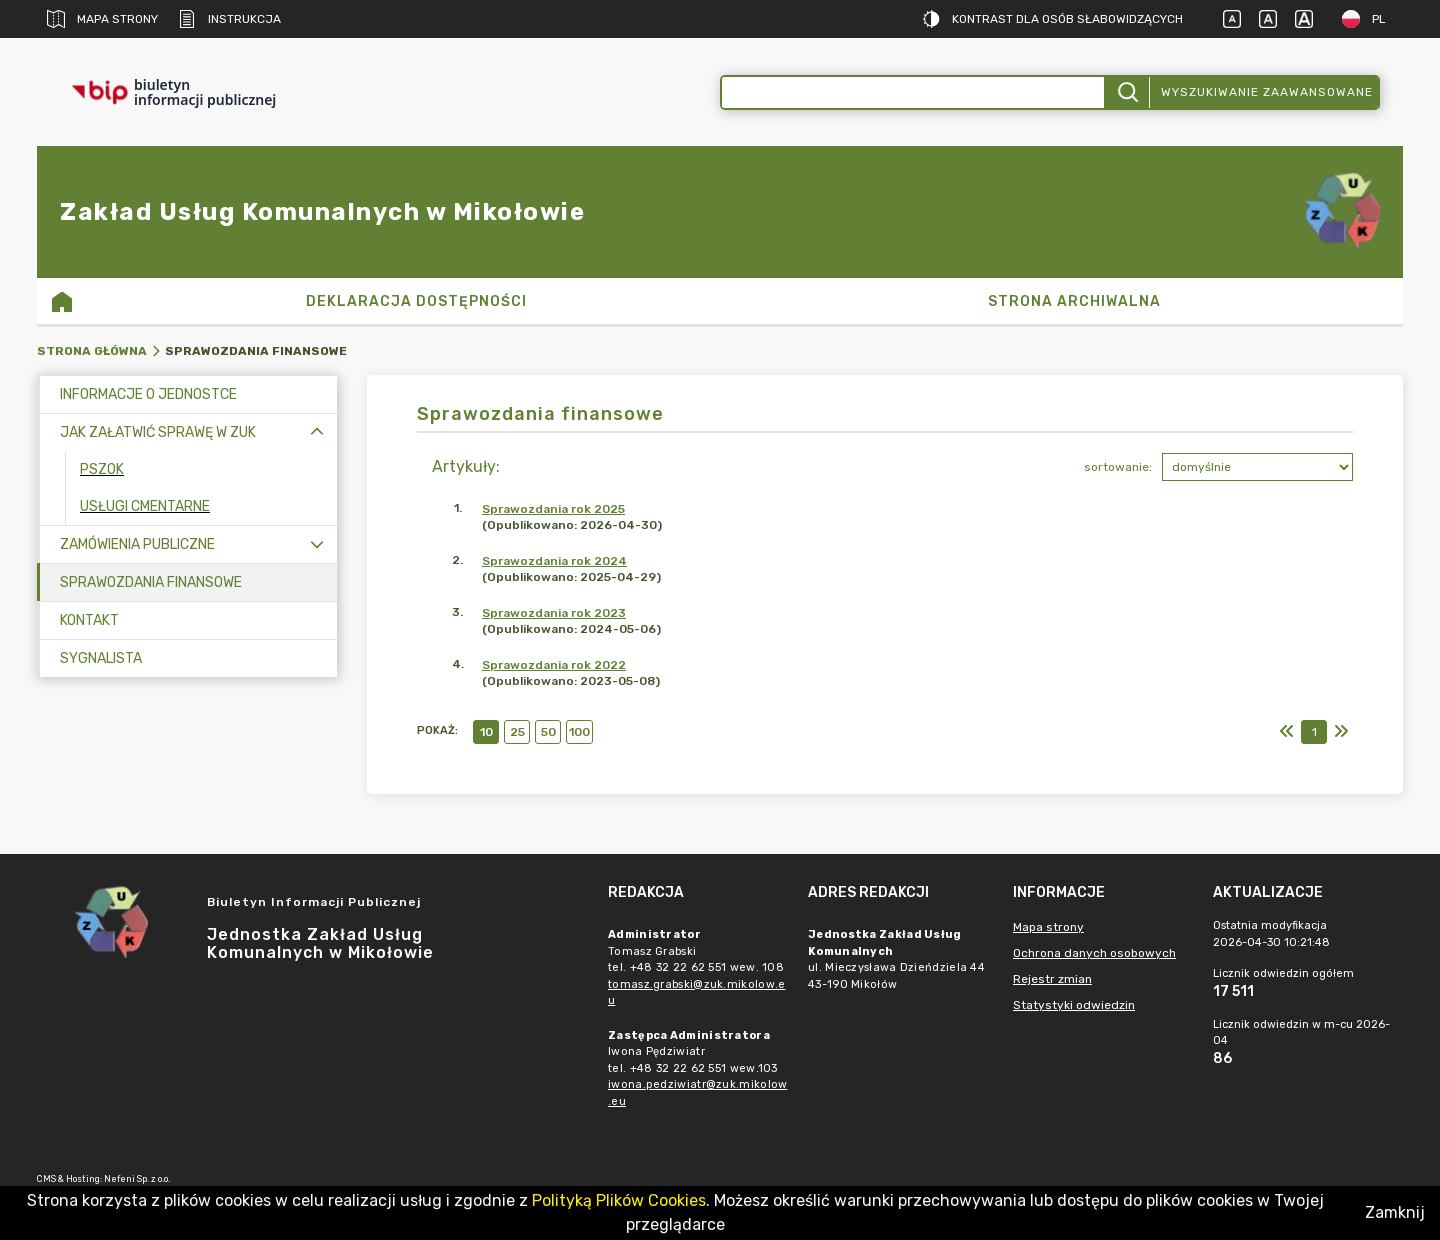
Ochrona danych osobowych (1094, 953)
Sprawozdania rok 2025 (553, 509)
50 (548, 732)
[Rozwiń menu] (317, 544)
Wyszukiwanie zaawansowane (1267, 92)
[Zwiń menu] (317, 432)
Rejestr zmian (1052, 979)
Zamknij (1395, 1212)
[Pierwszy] (1287, 732)
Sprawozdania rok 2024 (554, 561)
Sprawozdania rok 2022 (554, 665)
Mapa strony (102, 19)
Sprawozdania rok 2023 (554, 613)
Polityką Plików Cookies (619, 1200)
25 (517, 732)
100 (579, 732)
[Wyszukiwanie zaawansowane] (913, 92)
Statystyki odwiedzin (1074, 1005)
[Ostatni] (1341, 732)
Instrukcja (229, 19)
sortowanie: (1118, 467)
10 (486, 732)
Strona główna (92, 351)
